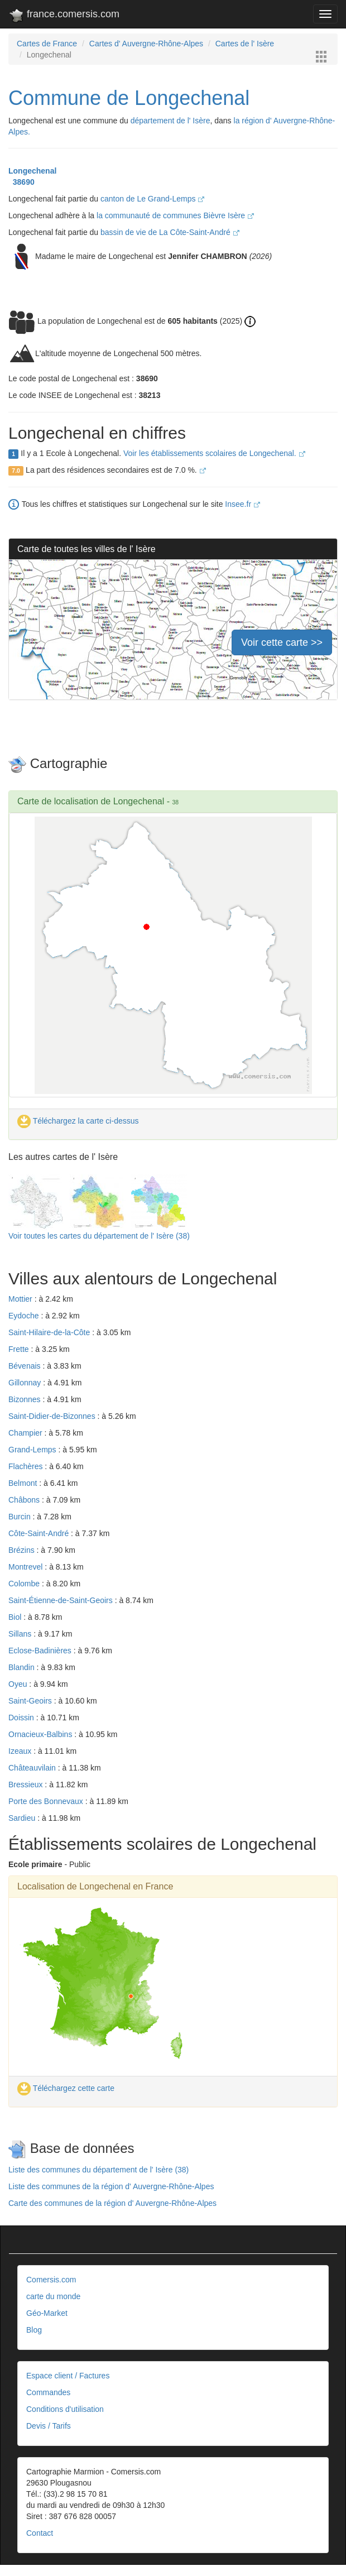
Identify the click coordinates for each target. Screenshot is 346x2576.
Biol (15, 1617)
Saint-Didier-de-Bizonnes (53, 1416)
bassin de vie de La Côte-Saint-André (169, 232)
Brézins (22, 1550)
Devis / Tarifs (48, 2425)
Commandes (48, 2392)
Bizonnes (25, 1399)
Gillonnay (25, 1382)
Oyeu (18, 1684)
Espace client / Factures (67, 2375)
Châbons (25, 1499)
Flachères (26, 1466)
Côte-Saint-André (39, 1533)
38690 (21, 182)
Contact (39, 2533)
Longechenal (32, 170)
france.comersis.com (63, 16)
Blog (34, 2329)
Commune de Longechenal (128, 98)
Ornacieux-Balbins (41, 1734)
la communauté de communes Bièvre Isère (175, 215)
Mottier (21, 1298)
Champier (26, 1432)
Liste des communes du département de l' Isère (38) (98, 2169)
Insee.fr (242, 504)
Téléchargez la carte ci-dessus (78, 1120)
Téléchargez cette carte (65, 2088)
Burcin (20, 1516)
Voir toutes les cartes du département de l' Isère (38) (99, 1235)
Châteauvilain (33, 1767)
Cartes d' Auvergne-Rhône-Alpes (146, 43)
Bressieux (26, 1784)
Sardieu (22, 1818)
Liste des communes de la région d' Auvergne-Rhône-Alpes (111, 2186)
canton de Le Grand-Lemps (152, 198)
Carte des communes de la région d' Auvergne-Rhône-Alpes (112, 2203)
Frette (19, 1349)
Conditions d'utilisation (65, 2409)
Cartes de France (47, 43)
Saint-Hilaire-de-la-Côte (50, 1332)
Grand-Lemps (33, 1449)
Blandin (22, 1667)
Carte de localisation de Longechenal (90, 801)
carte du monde (53, 2296)
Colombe (25, 1583)
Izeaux (20, 1751)
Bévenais (25, 1365)
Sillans (20, 1633)
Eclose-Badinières (41, 1650)
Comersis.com (51, 2279)
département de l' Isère (170, 120)
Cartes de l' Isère (244, 43)
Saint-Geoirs (31, 1700)
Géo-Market (47, 2313)
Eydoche (24, 1315)
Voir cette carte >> (282, 642)
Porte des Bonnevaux (46, 1801)
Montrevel (26, 1566)
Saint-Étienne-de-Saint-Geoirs (61, 1600)
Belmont (23, 1483)
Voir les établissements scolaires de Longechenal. (214, 453)
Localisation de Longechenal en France (95, 1886)
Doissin (22, 1717)
